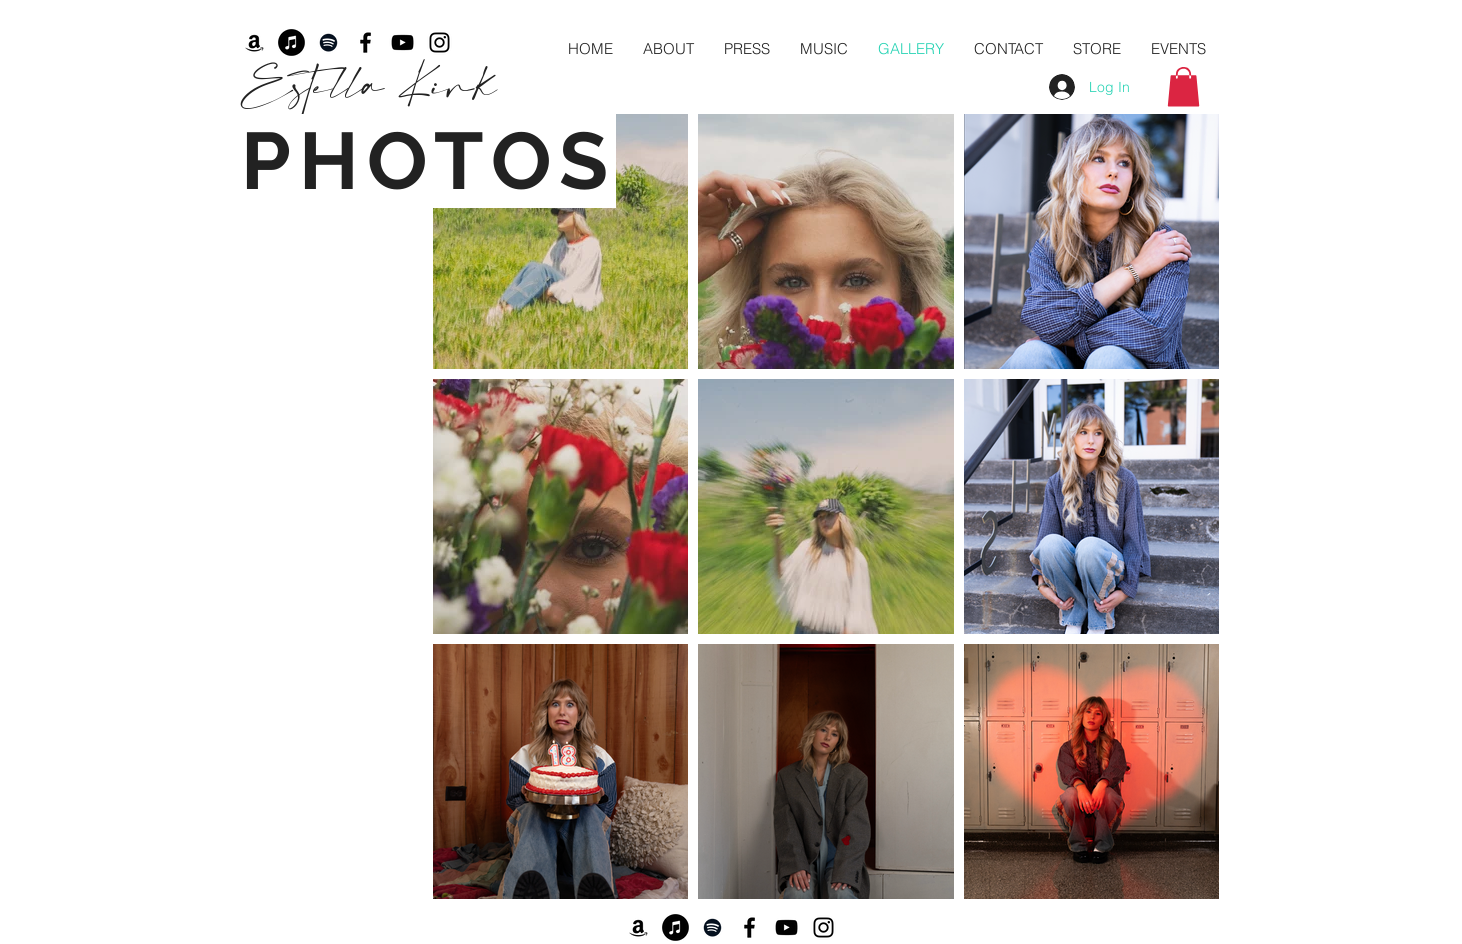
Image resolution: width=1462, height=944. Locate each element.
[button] (1183, 86)
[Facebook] (749, 927)
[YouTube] (786, 927)
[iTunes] (675, 927)
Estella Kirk (368, 82)
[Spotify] (712, 927)
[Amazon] (638, 927)
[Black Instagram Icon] (823, 927)
